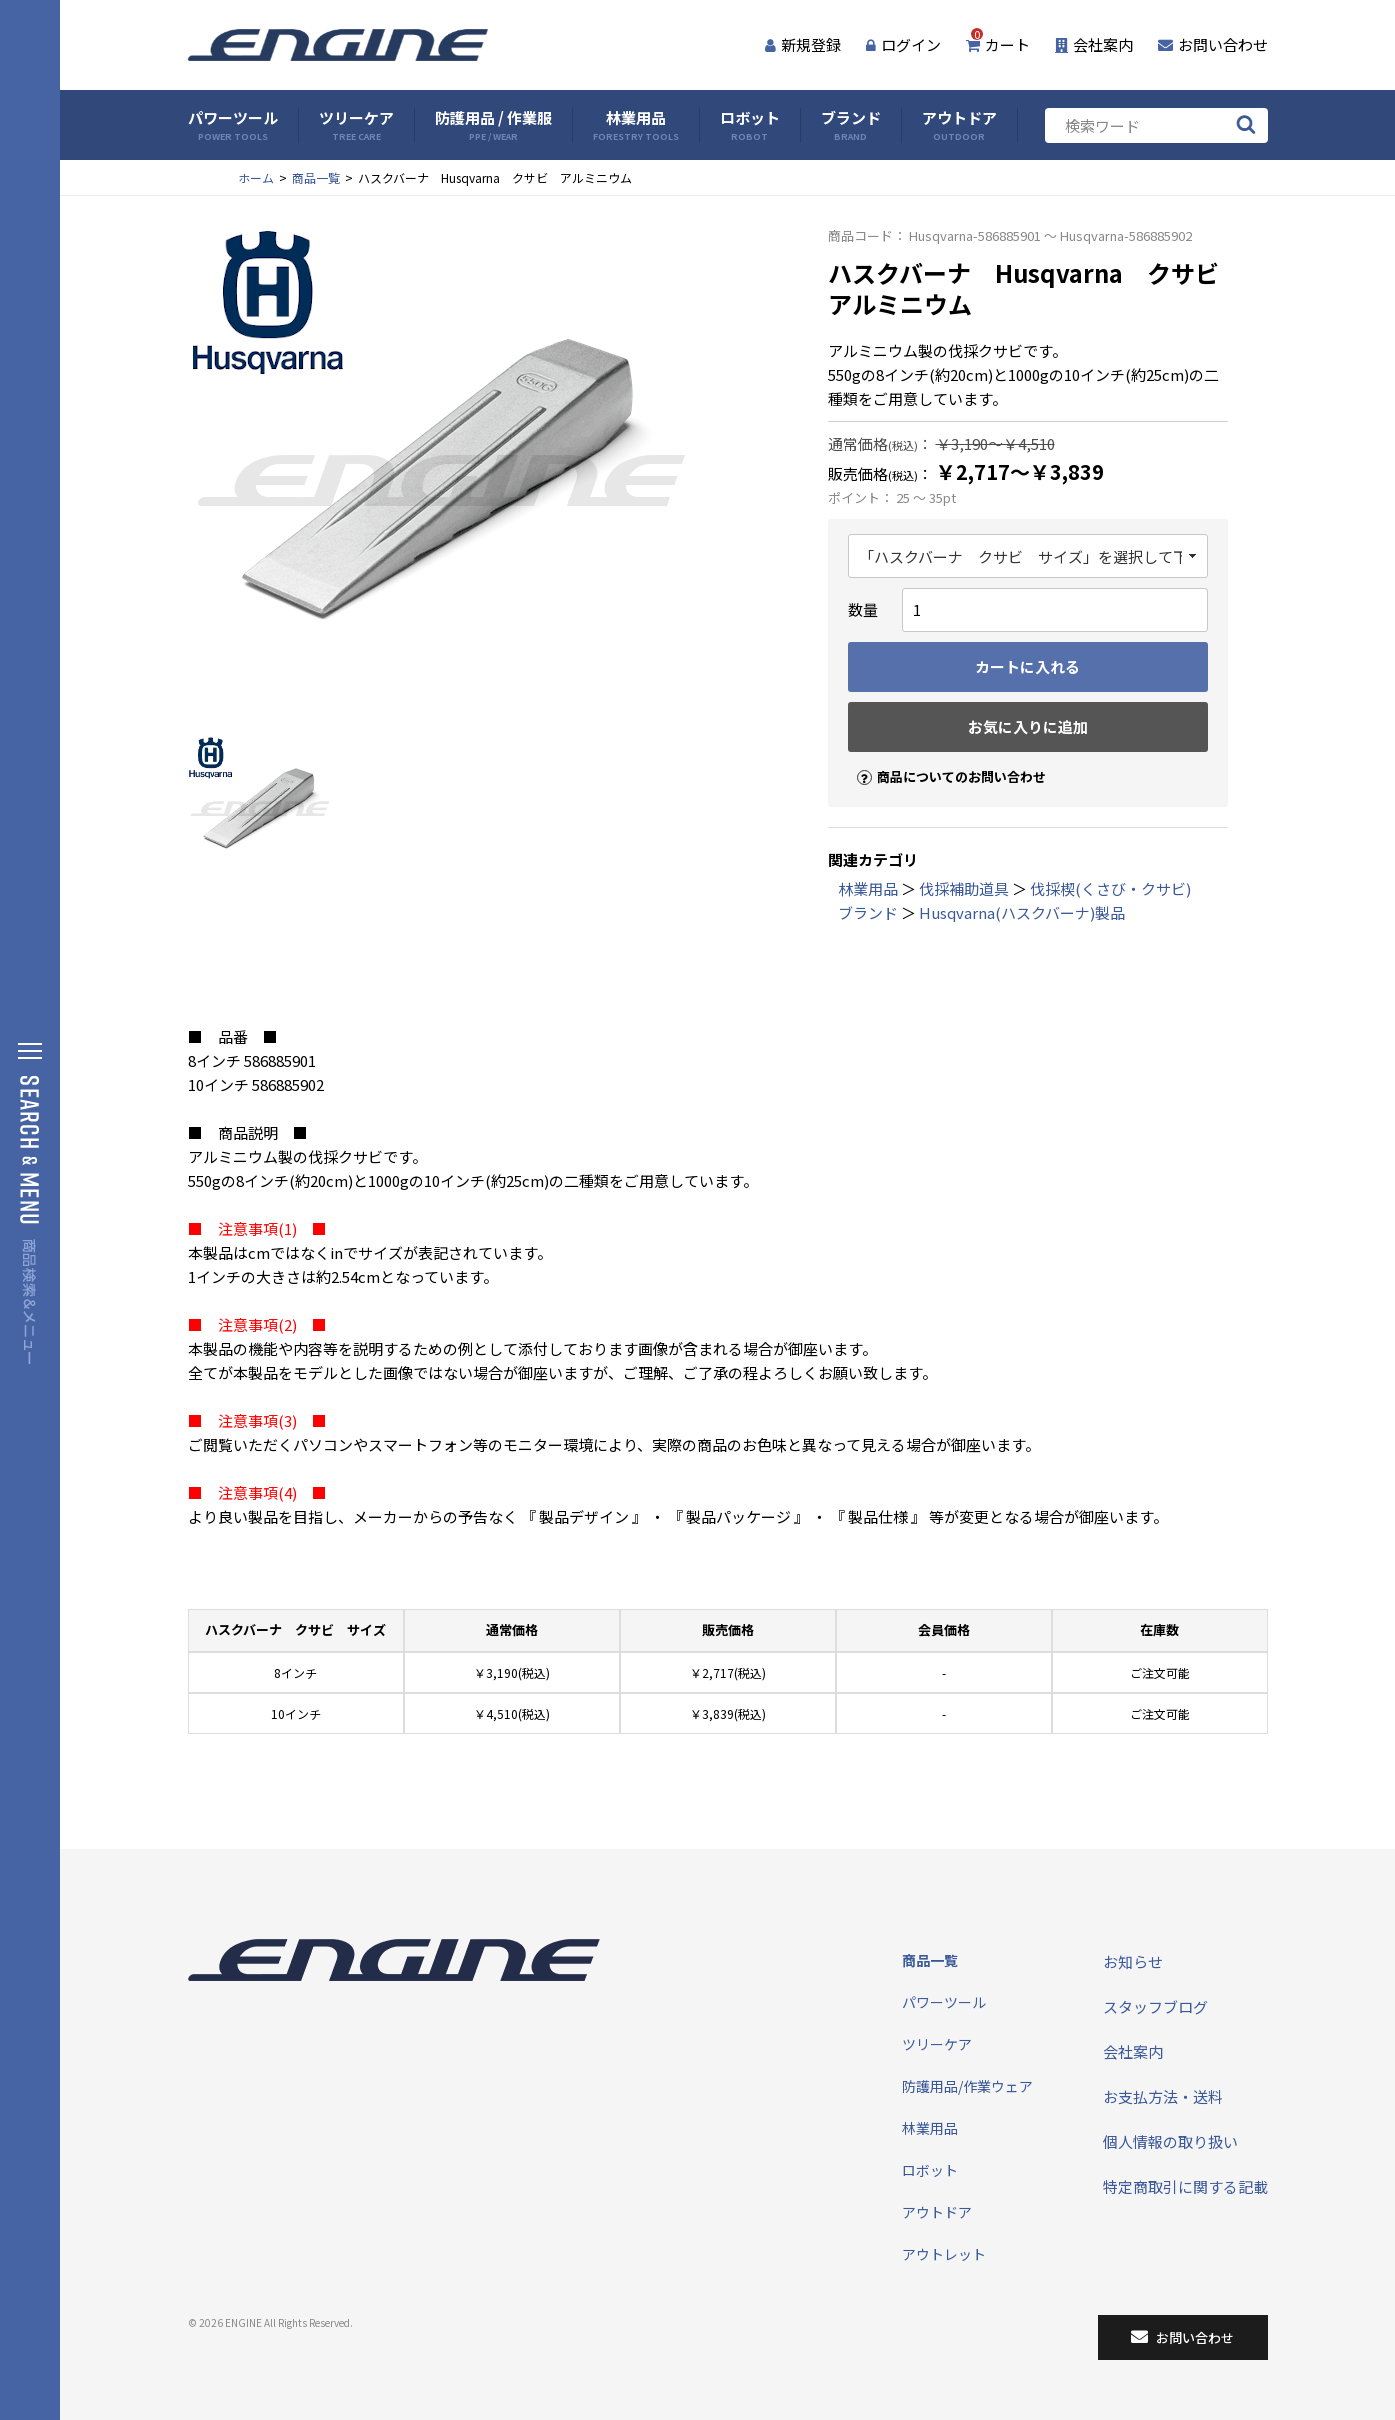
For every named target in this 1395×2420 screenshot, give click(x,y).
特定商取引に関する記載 (1185, 2186)
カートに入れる (1027, 666)
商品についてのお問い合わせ (943, 759)
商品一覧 (316, 177)
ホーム (256, 177)
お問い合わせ (1213, 44)
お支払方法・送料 (1163, 2096)
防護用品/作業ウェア (967, 2086)
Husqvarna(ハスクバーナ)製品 (1022, 912)
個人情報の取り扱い (1170, 2141)
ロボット (750, 125)
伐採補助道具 (964, 888)
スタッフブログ (1155, 2006)
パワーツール (233, 125)
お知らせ (1133, 1961)
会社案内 (1094, 44)
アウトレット (944, 2254)
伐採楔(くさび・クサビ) (1110, 888)
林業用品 (636, 125)
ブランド (851, 125)
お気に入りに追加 (1028, 726)
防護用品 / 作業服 (493, 125)
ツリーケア (356, 125)
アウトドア (959, 125)
